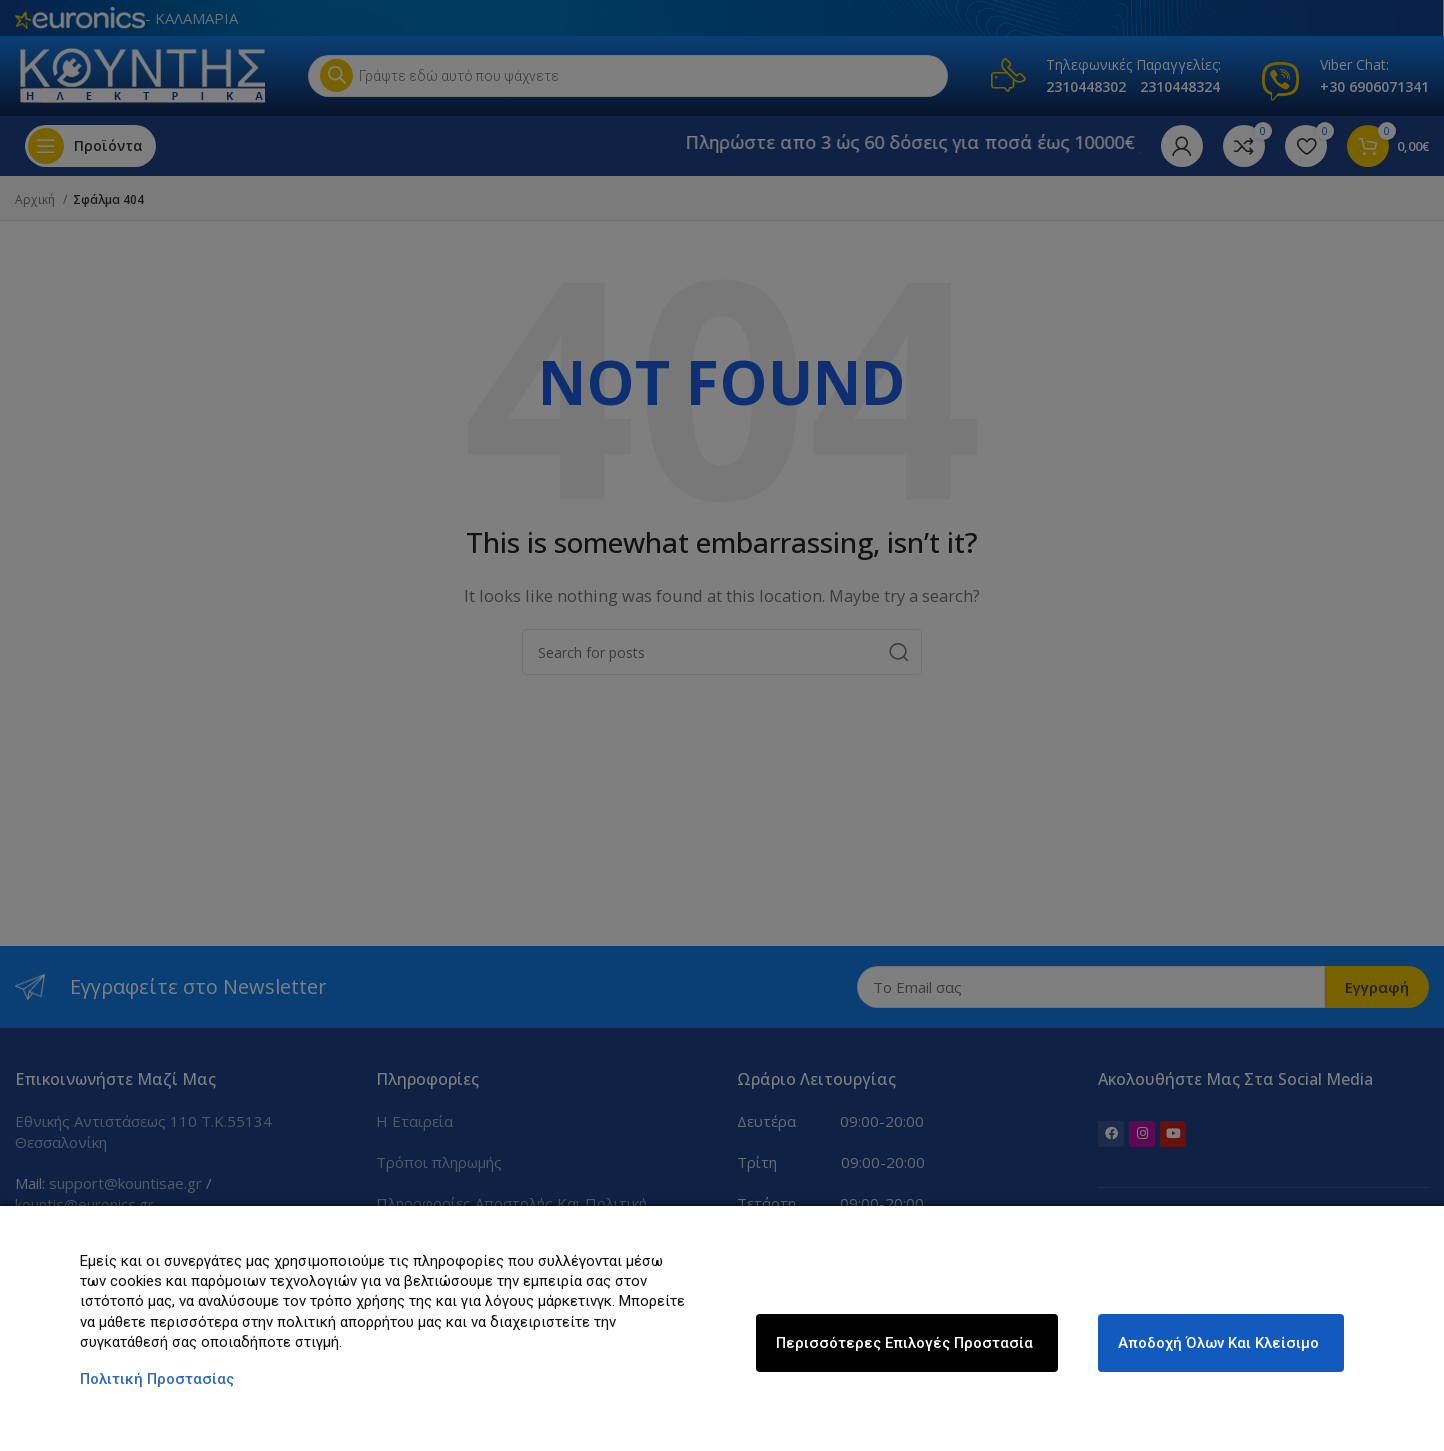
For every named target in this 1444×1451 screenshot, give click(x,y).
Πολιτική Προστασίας (157, 1379)
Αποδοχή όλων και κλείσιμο (1218, 1343)
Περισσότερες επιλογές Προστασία (904, 1343)
